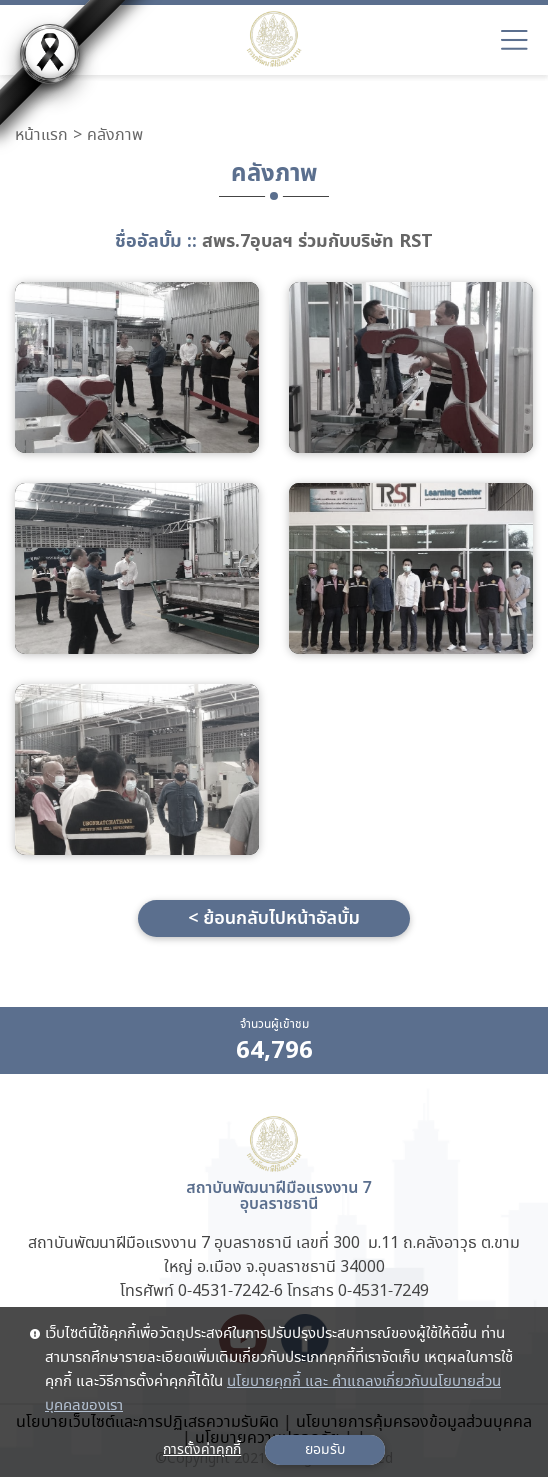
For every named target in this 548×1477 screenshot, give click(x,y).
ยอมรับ (325, 1450)
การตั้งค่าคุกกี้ (202, 1450)
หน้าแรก (41, 136)
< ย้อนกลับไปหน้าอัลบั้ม (274, 918)
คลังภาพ (115, 136)
